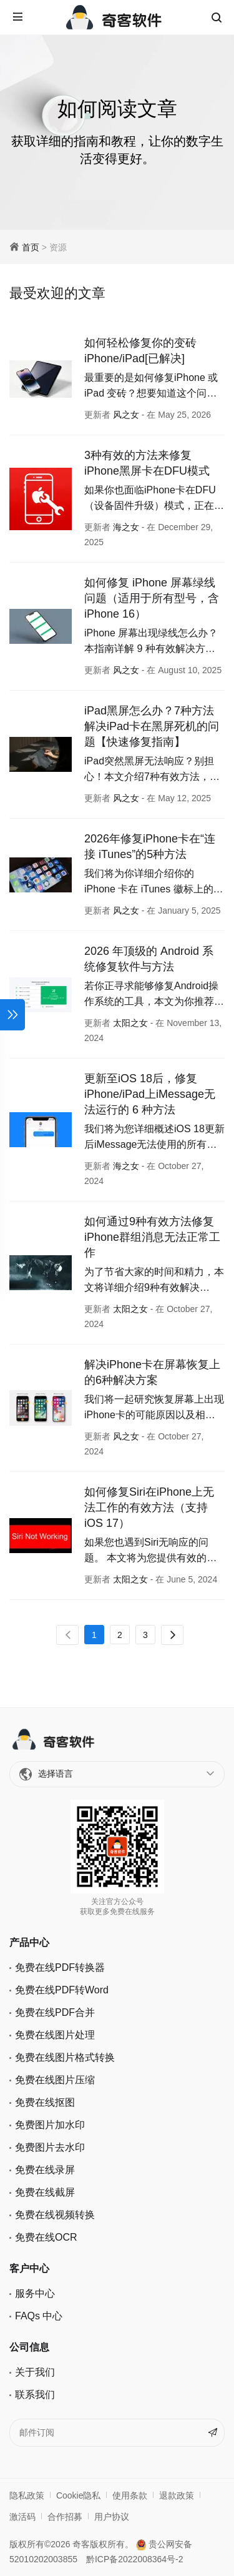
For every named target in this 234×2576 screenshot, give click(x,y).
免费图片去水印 (50, 2147)
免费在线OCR (46, 2237)
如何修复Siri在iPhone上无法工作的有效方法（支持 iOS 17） (149, 1507)
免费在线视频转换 (55, 2214)
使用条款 (129, 2495)
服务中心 (35, 2293)
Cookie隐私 (78, 2495)
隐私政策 (26, 2495)
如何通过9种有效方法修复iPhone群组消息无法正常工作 (152, 1237)
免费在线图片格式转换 (65, 2057)
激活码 (22, 2517)
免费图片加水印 (50, 2125)
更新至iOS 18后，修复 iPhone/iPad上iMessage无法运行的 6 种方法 (149, 1094)
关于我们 (35, 2372)
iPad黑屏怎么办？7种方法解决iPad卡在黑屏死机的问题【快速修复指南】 (151, 726)
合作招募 (64, 2517)
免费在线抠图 (45, 2102)
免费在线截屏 (45, 2192)
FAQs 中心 (38, 2316)
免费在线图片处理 (55, 2035)
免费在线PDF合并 (55, 2012)
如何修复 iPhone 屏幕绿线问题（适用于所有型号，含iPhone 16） (151, 598)
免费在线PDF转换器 (60, 1967)
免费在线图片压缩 (55, 2080)
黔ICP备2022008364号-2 (134, 2559)
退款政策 (176, 2495)
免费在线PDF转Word (62, 1990)
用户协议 (111, 2517)
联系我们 (35, 2394)
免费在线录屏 (45, 2169)
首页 (30, 247)
